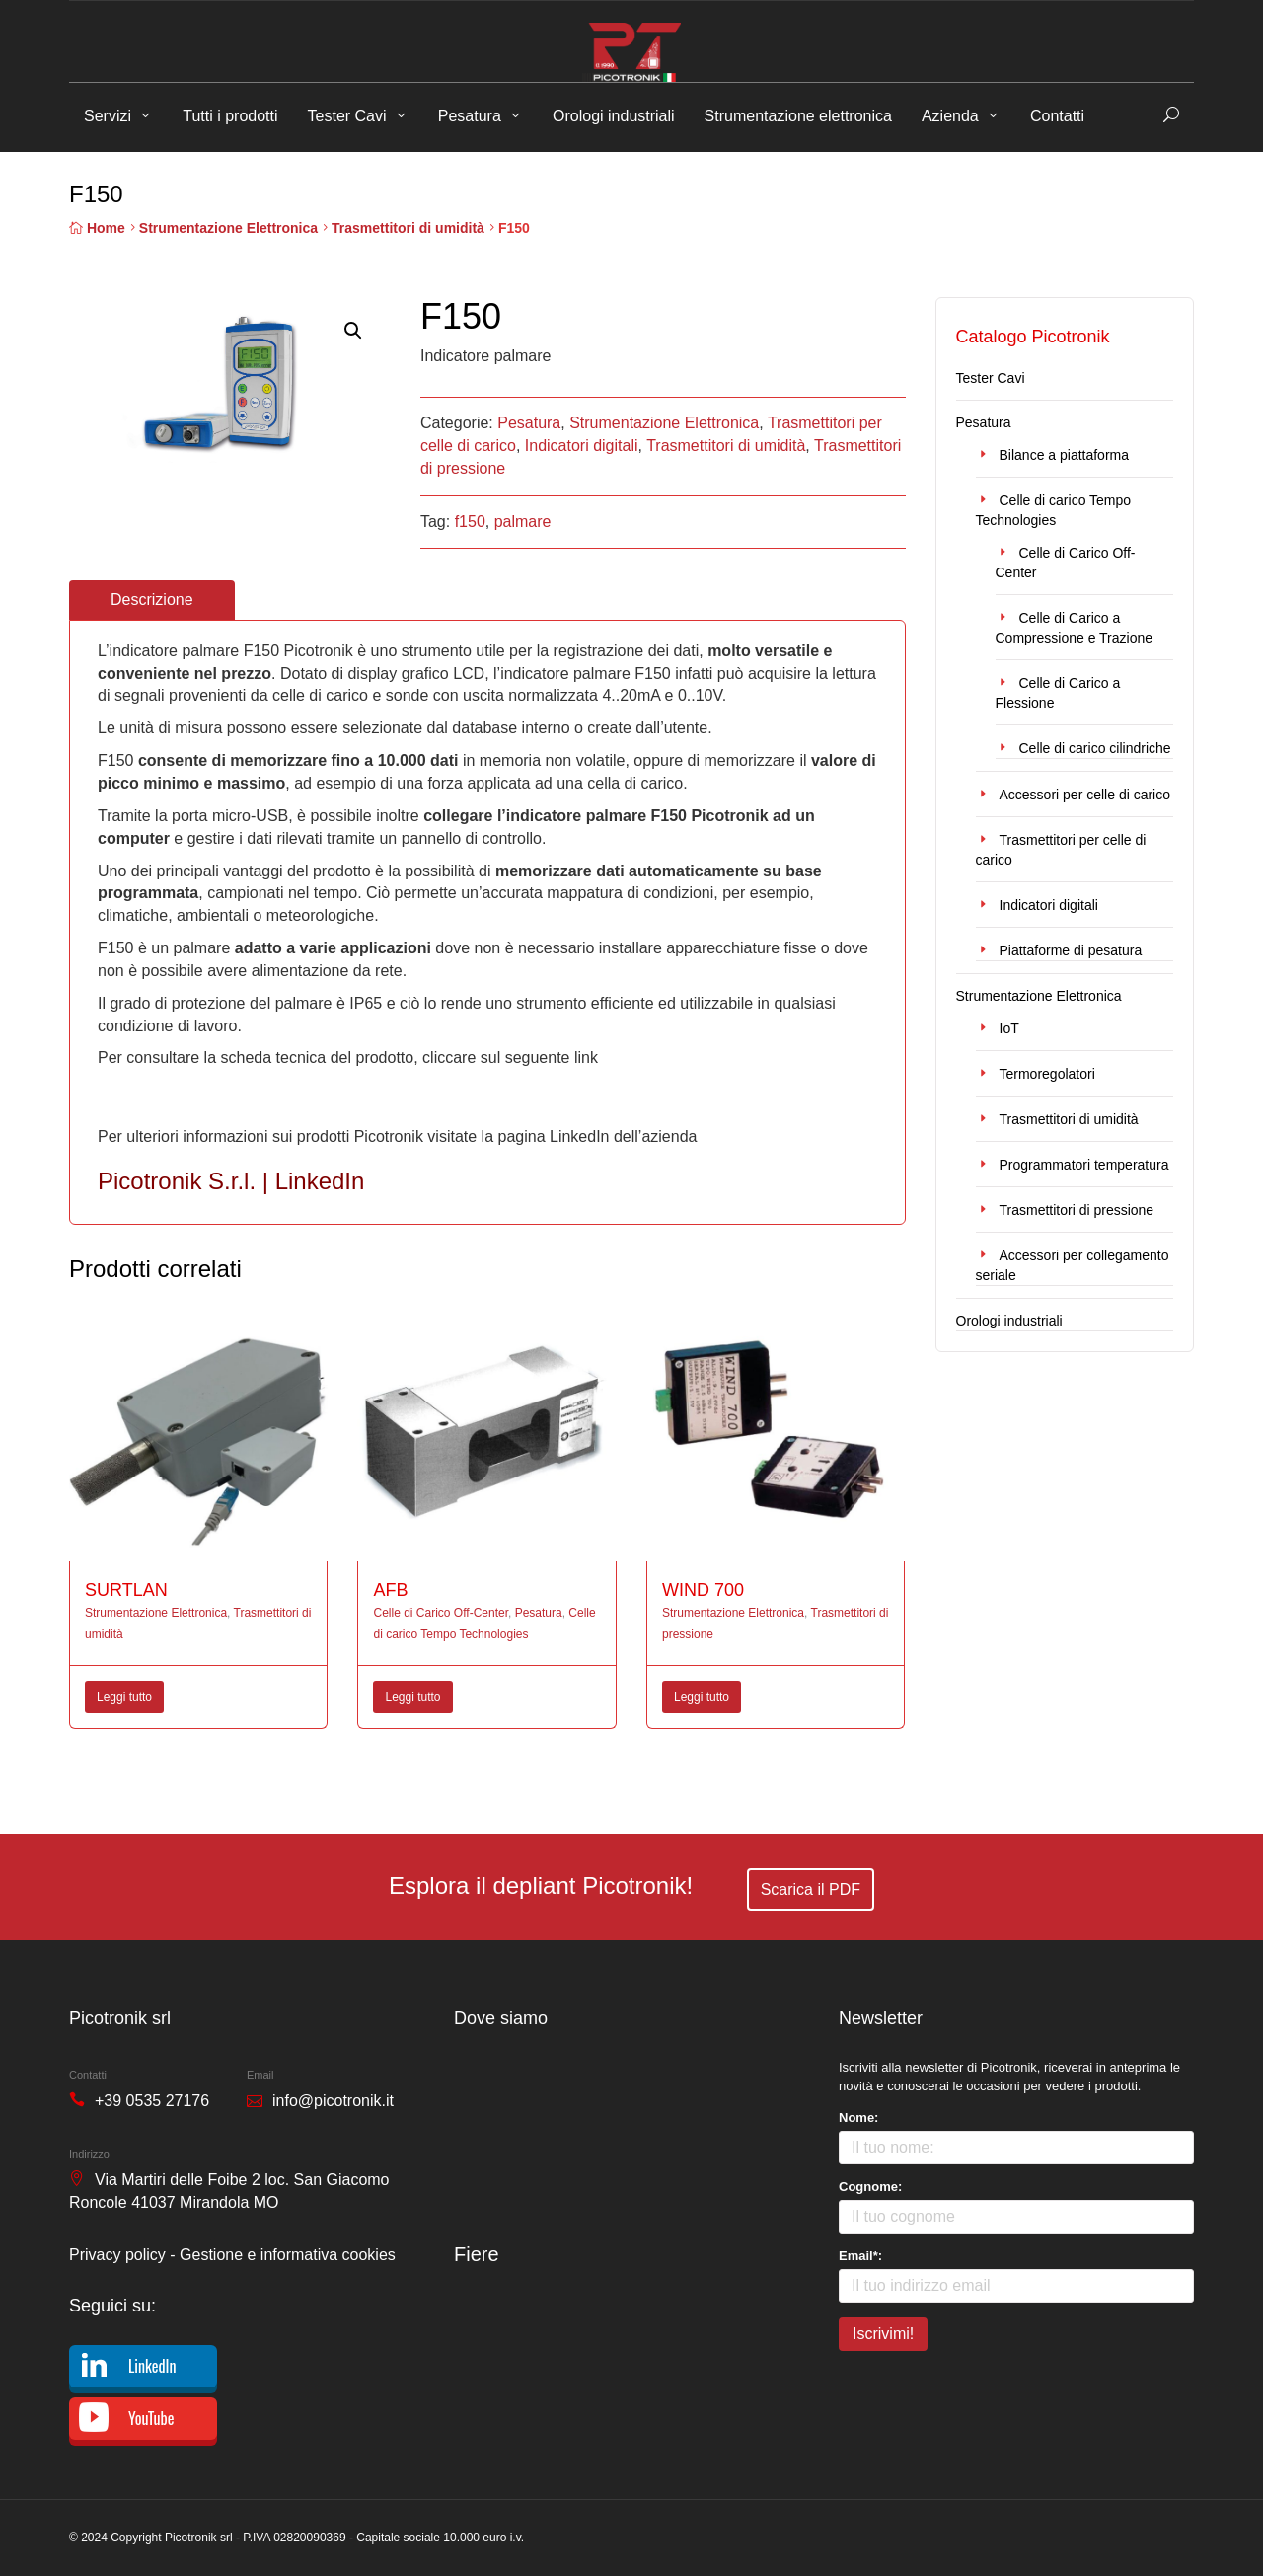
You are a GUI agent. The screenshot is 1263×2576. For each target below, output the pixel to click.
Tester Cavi (347, 116)
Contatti (1057, 116)
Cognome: (870, 2186)
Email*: (860, 2255)
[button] (353, 330)
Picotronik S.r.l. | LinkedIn (231, 1181)
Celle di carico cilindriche (1095, 748)
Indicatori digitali (581, 445)
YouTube (151, 2418)
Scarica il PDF (810, 1889)
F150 (125, 1102)
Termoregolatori (1047, 1074)
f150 (470, 521)
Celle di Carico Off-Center (440, 1613)
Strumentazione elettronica (798, 116)
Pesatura (469, 116)
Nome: (858, 2117)
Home (106, 228)
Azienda (950, 116)
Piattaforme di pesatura (1071, 950)
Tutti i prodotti (230, 116)
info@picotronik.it (333, 2100)
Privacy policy (117, 2254)
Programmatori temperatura (1084, 1165)
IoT (1009, 1028)
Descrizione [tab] (152, 599)
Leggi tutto (124, 1697)
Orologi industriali (614, 116)
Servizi (107, 116)
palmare (523, 521)
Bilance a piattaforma (1065, 455)
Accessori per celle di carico (1085, 794)
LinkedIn (152, 2366)
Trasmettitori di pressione (1077, 1210)
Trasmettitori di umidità (408, 228)
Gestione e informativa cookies (288, 2254)
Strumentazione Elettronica (228, 228)
